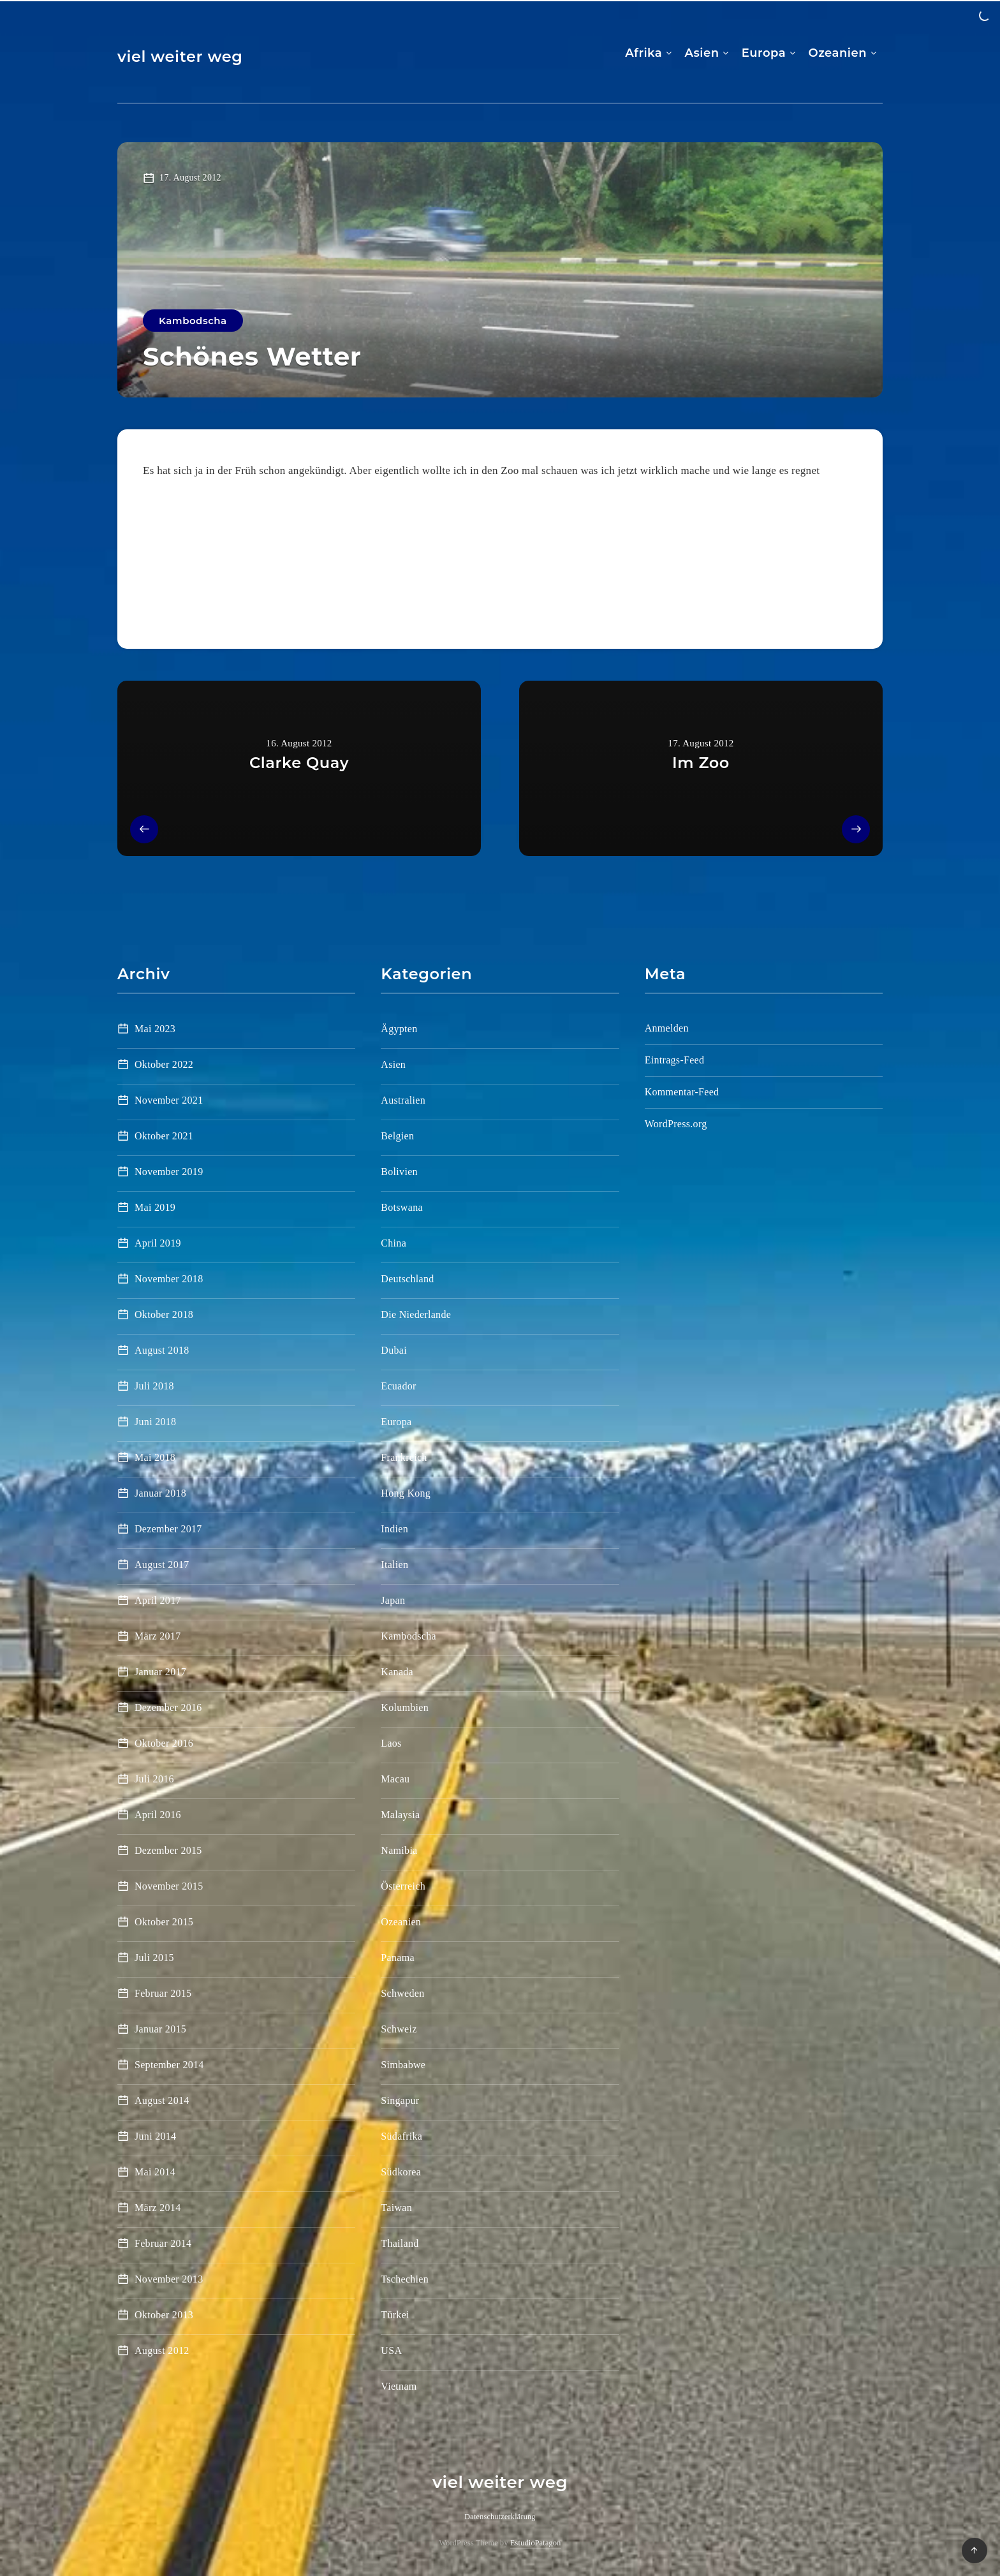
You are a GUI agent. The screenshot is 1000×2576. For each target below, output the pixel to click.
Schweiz (398, 2029)
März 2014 (157, 2207)
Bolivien (399, 1171)
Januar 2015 (160, 2029)
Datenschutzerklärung (499, 2516)
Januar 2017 (160, 1671)
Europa (764, 53)
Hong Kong (405, 1493)
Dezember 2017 (168, 1528)
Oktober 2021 (164, 1135)
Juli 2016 (154, 1778)
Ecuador (398, 1386)
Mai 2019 (155, 1207)
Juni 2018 (155, 1421)
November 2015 (169, 1886)
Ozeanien (837, 53)
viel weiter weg (180, 56)
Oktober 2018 (164, 1314)
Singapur (400, 2100)
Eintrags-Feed (675, 1060)
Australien (403, 1100)
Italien (394, 1564)
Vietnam (398, 2386)
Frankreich (404, 1457)
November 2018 (169, 1278)
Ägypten (399, 1028)
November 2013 (169, 2279)
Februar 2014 (163, 2243)
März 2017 (157, 1636)
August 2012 (162, 2350)
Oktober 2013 (164, 2314)
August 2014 (162, 2100)
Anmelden (667, 1028)
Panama (397, 1957)
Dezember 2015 (168, 1850)
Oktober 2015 (164, 1921)
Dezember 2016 (168, 1707)
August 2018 (162, 1350)
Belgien (397, 1135)
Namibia (399, 1850)
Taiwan (396, 2207)
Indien (394, 1528)
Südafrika (401, 2136)
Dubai (394, 1350)
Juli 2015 (154, 1957)
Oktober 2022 (164, 1064)
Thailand (399, 2243)
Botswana (402, 1207)
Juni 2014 (155, 2136)
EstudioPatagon (535, 2542)
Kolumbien (405, 1707)
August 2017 (162, 1564)
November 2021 (169, 1100)
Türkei (395, 2314)
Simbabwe (403, 2064)
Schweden (402, 1993)
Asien (702, 53)
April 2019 (158, 1243)
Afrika (643, 53)
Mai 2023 (155, 1028)
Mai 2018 (155, 1457)
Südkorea (401, 2171)
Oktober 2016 (164, 1743)
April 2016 (158, 1814)
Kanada (397, 1671)
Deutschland (407, 1278)
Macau (395, 1778)
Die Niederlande (416, 1314)
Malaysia (400, 1814)
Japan (393, 1600)
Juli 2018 (154, 1386)
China (393, 1243)
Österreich (403, 1886)
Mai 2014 (155, 2171)
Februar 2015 (163, 1993)
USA (391, 2350)
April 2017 (158, 1600)
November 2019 (169, 1171)
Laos (391, 1743)
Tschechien (405, 2279)
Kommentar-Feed (682, 1091)
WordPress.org (676, 1123)
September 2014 (169, 2064)
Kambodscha (193, 321)
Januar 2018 (160, 1493)
